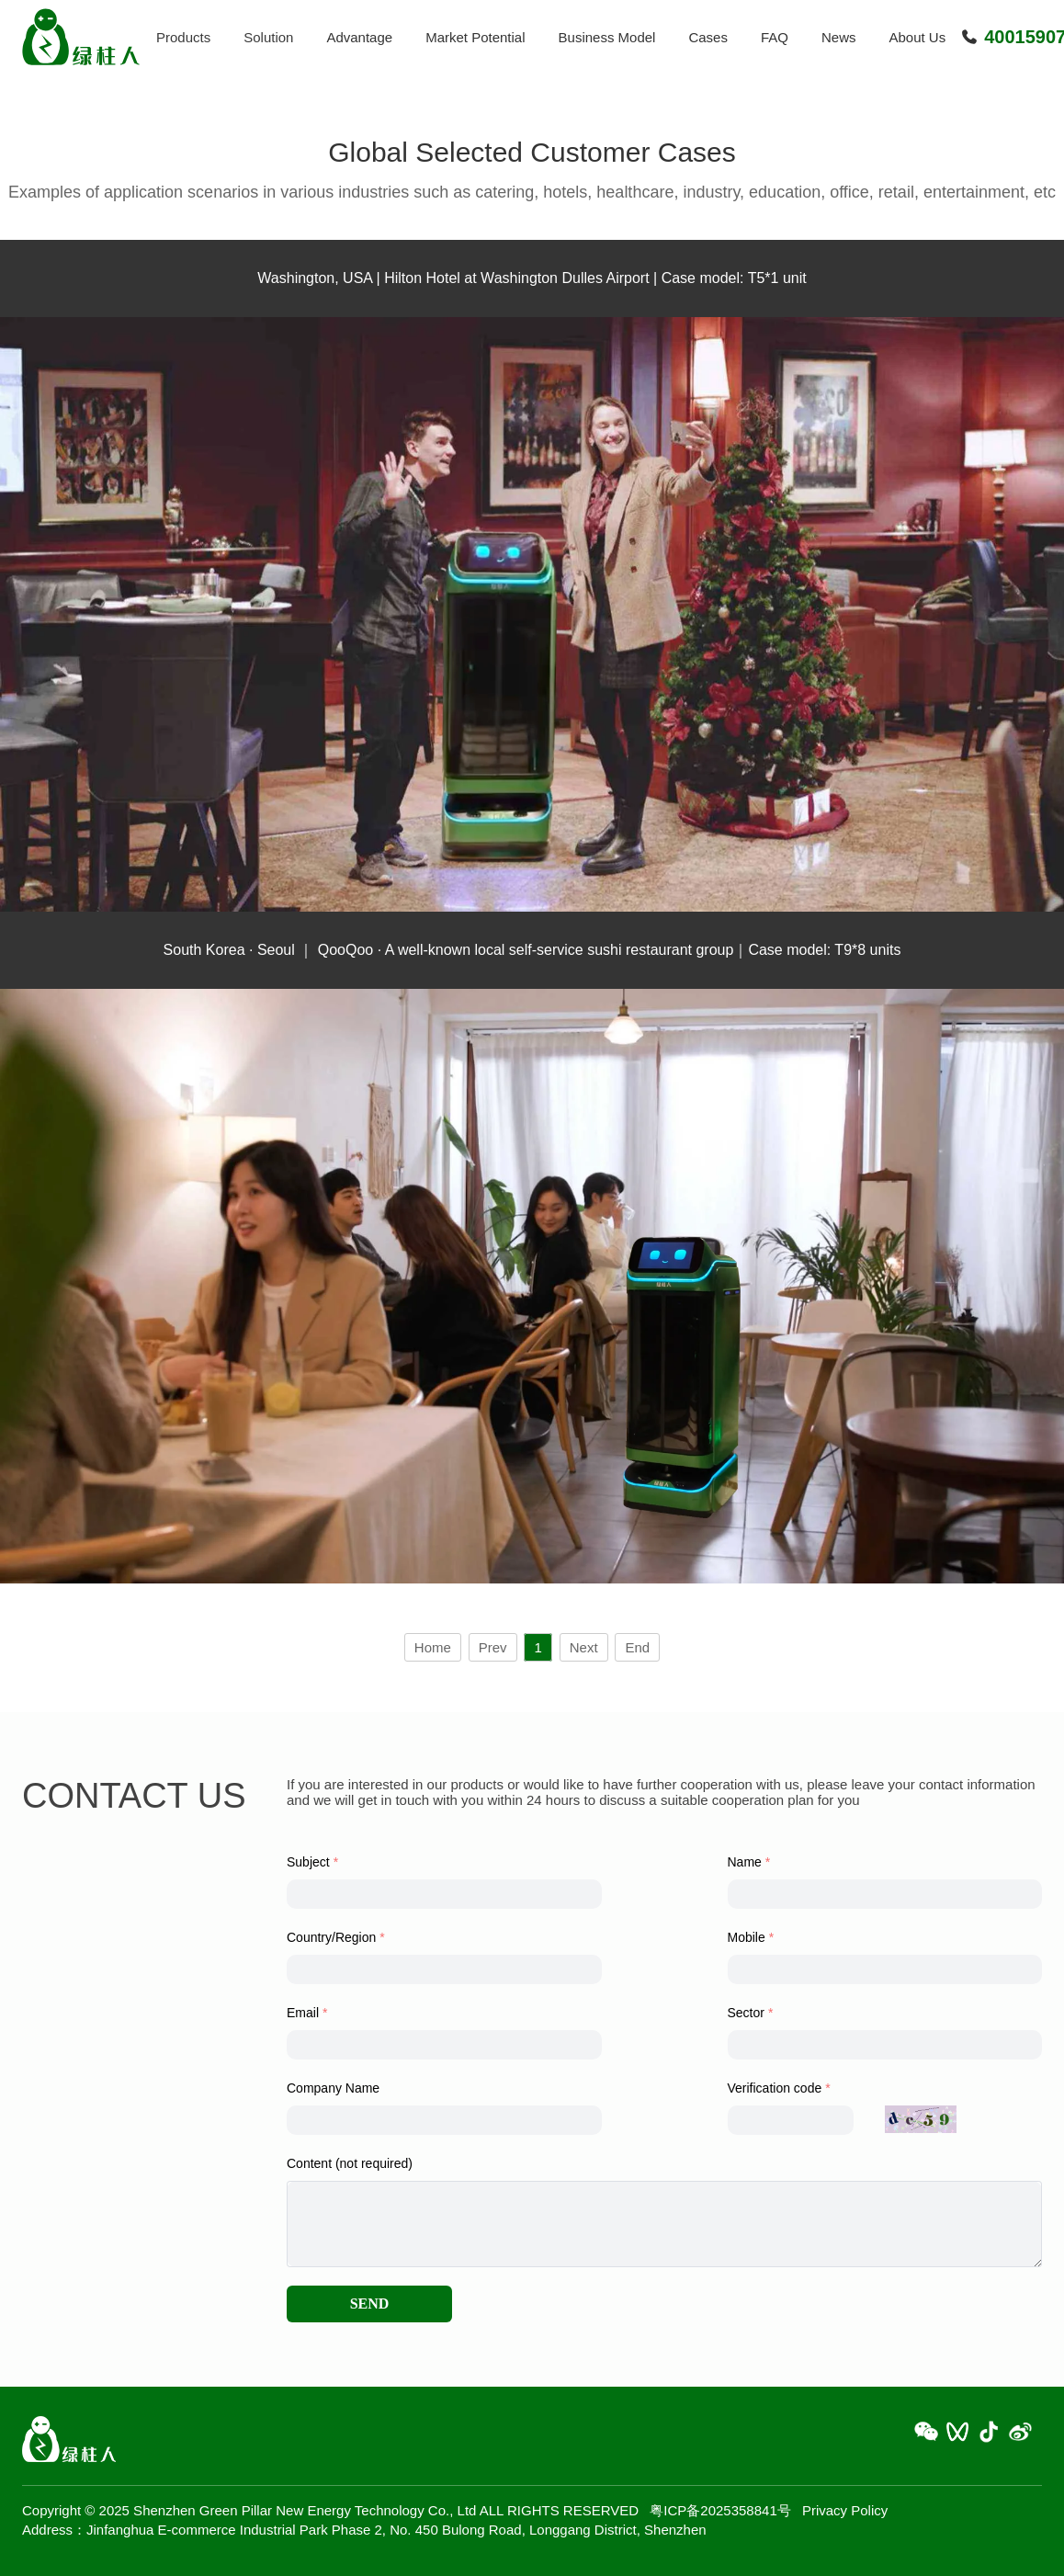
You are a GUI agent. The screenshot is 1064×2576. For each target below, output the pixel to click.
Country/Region (331, 1937)
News (838, 37)
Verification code (775, 2088)
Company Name (333, 2088)
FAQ (774, 37)
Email (303, 2012)
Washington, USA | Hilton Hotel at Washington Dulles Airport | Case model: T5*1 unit (531, 278)
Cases (708, 37)
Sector (746, 2012)
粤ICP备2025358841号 (720, 2510)
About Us (917, 37)
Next (584, 1647)
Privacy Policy (845, 2510)
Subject (308, 1862)
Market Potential (475, 37)
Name (745, 1862)
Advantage (359, 37)
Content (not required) (350, 2163)
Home (432, 1647)
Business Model (607, 37)
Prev (493, 1647)
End (637, 1647)
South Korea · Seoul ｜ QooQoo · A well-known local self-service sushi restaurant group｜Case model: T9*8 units (532, 950)
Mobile (746, 1937)
